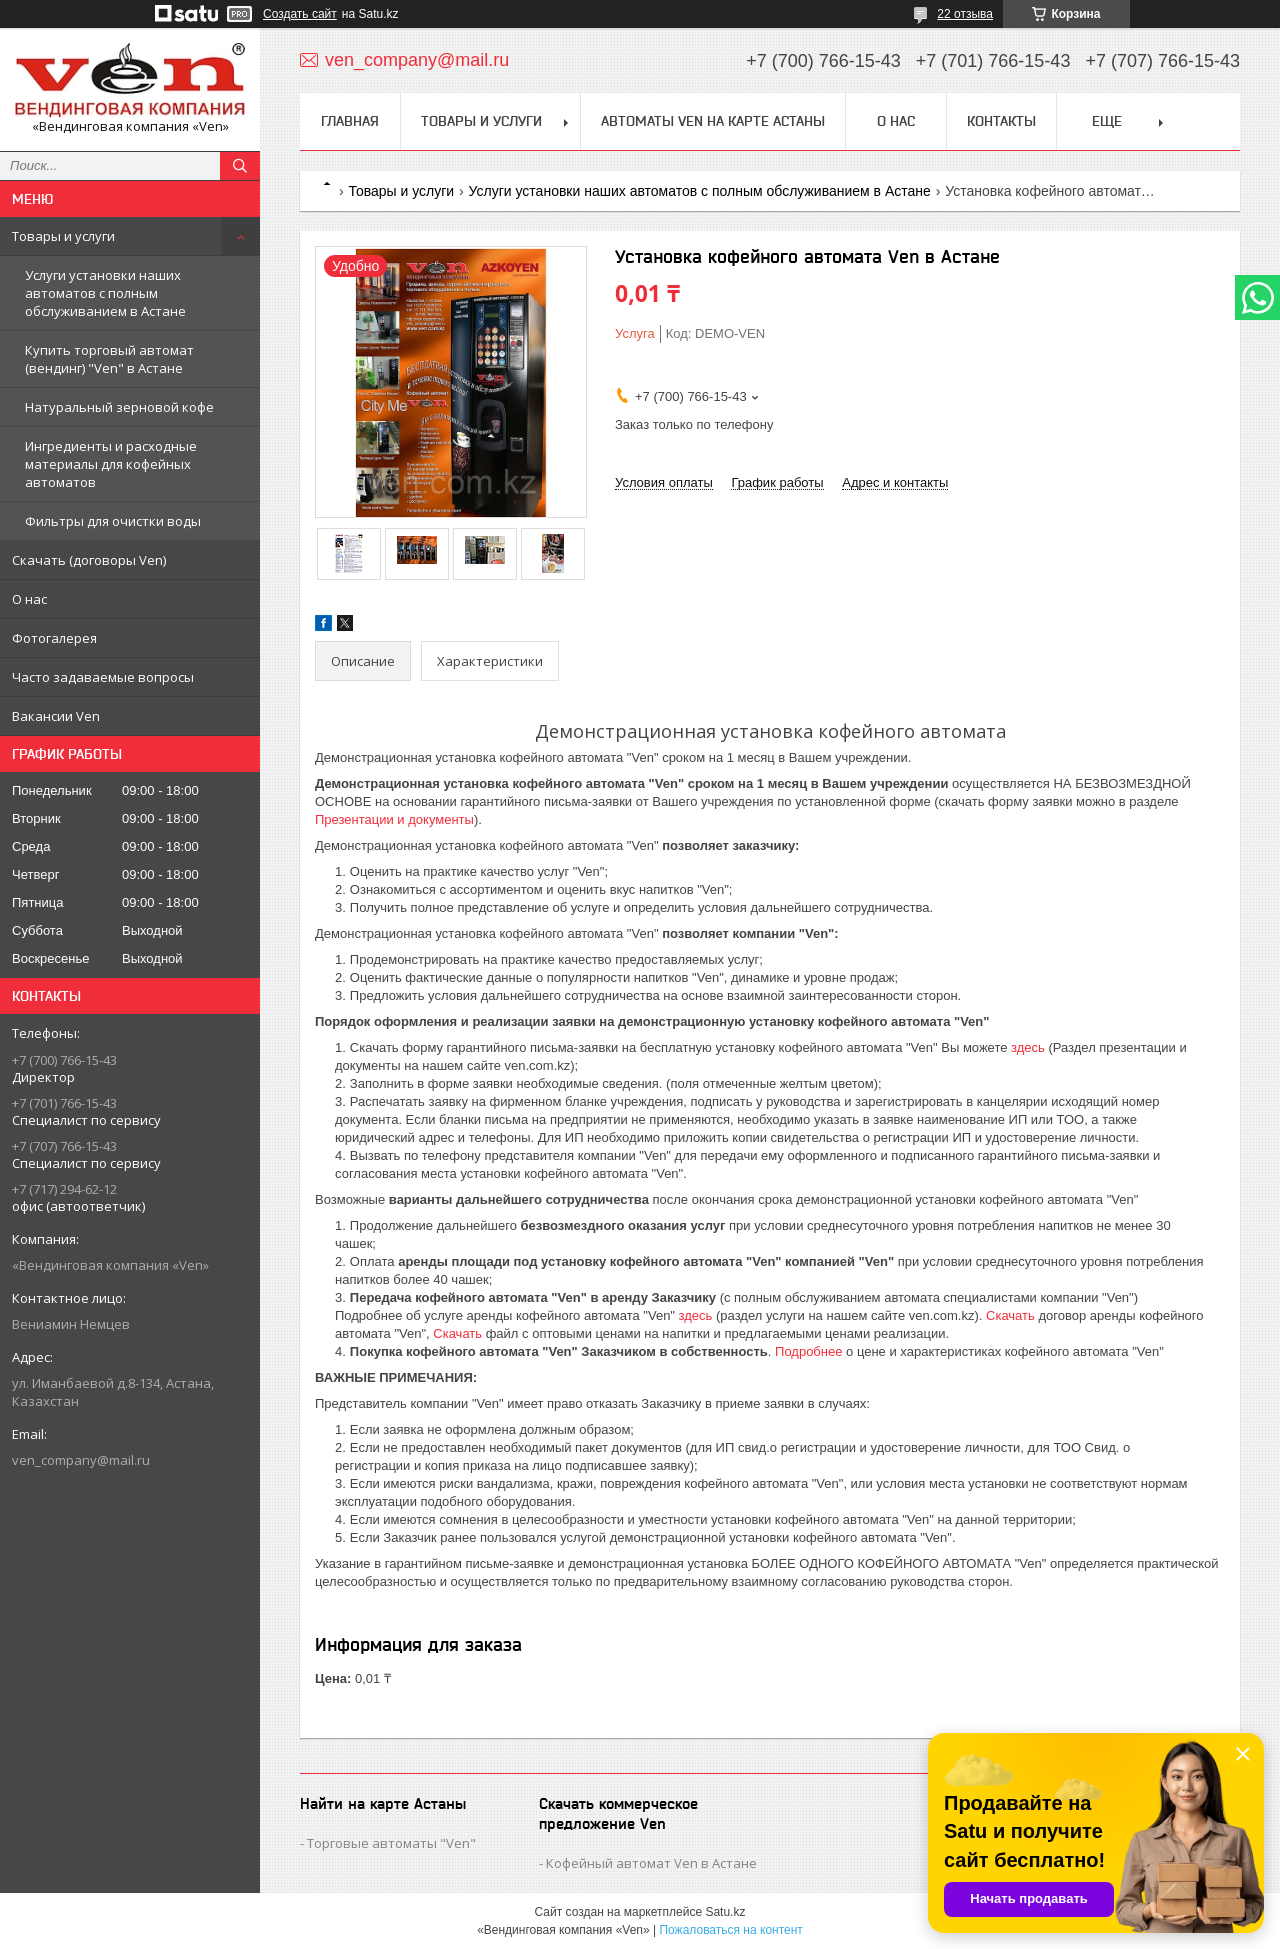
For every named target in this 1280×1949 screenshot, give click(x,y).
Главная (350, 121)
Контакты (1001, 121)
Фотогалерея (54, 638)
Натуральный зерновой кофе (119, 407)
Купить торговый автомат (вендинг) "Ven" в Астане (109, 359)
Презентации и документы (394, 819)
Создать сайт (300, 14)
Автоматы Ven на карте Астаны (713, 121)
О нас (29, 599)
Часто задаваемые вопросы (103, 677)
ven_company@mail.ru (81, 1460)
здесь (1028, 1047)
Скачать (1010, 1315)
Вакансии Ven (56, 716)
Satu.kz (725, 1912)
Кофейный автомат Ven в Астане (651, 1863)
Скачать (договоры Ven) (89, 560)
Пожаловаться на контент (730, 1930)
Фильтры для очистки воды (113, 521)
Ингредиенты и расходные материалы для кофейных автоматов (111, 464)
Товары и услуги (63, 236)
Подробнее (808, 1351)
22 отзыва (965, 14)
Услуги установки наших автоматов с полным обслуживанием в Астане (105, 293)
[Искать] (240, 166)
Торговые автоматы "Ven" (391, 1843)
